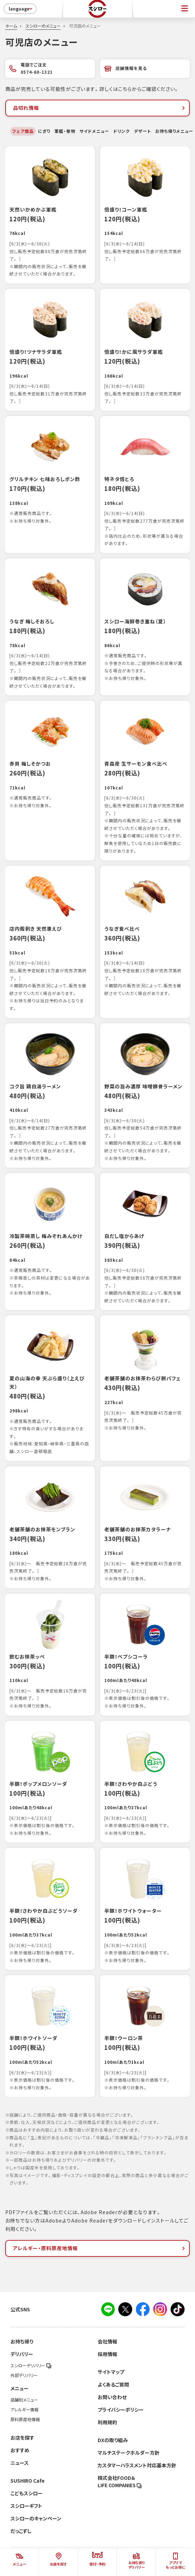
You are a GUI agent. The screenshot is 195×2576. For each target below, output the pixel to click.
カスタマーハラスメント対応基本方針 (137, 2465)
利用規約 (107, 2422)
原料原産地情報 (25, 2419)
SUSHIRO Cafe (27, 2480)
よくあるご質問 (113, 2384)
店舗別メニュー (24, 2400)
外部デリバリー (24, 2375)
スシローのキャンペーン (35, 2518)
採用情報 (107, 2353)
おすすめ (19, 2450)
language (21, 9)
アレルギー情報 (24, 2409)
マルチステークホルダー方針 (128, 2452)
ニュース (19, 2462)
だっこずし (20, 2530)
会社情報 (107, 2341)
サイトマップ (111, 2371)
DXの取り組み (113, 2440)
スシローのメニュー (43, 26)
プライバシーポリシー (121, 2409)
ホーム (11, 26)
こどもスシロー (26, 2493)
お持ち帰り (21, 2341)
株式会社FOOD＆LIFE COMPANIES (120, 2481)
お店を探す (22, 2437)
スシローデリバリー (30, 2365)
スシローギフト (26, 2505)
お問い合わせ (112, 2396)
